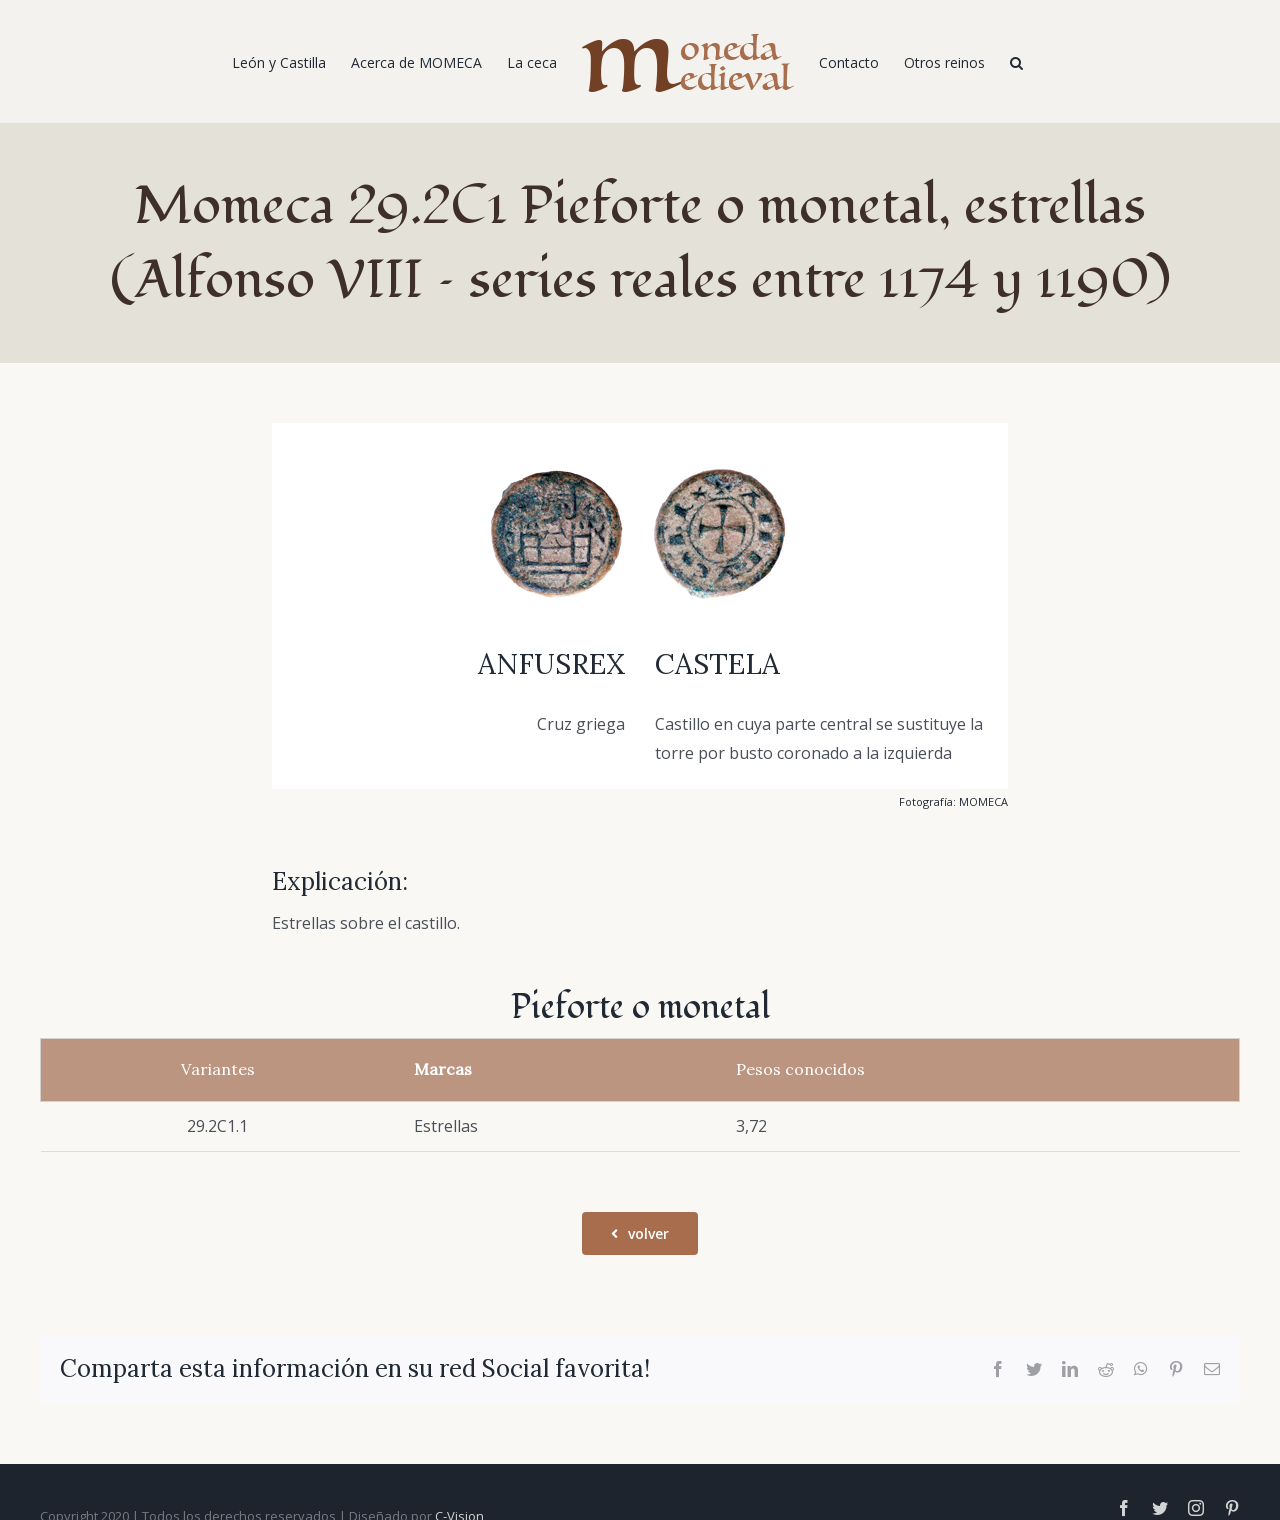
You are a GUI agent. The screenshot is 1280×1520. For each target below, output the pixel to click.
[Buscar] (1016, 62)
